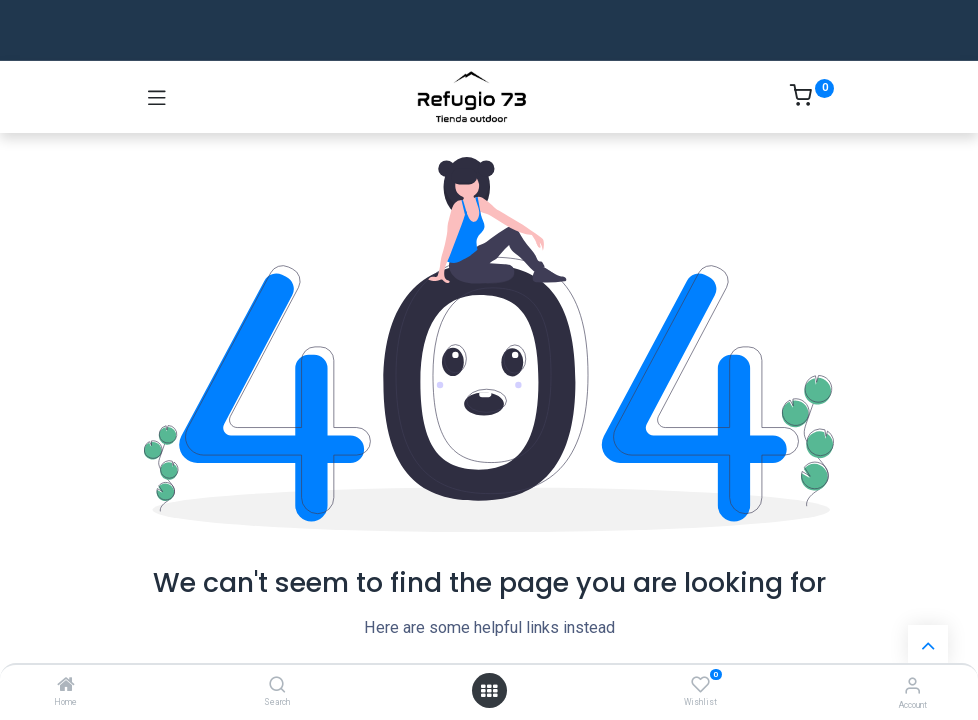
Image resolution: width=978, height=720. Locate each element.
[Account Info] (912, 685)
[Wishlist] (700, 685)
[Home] (66, 686)
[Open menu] (489, 691)
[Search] (277, 686)
